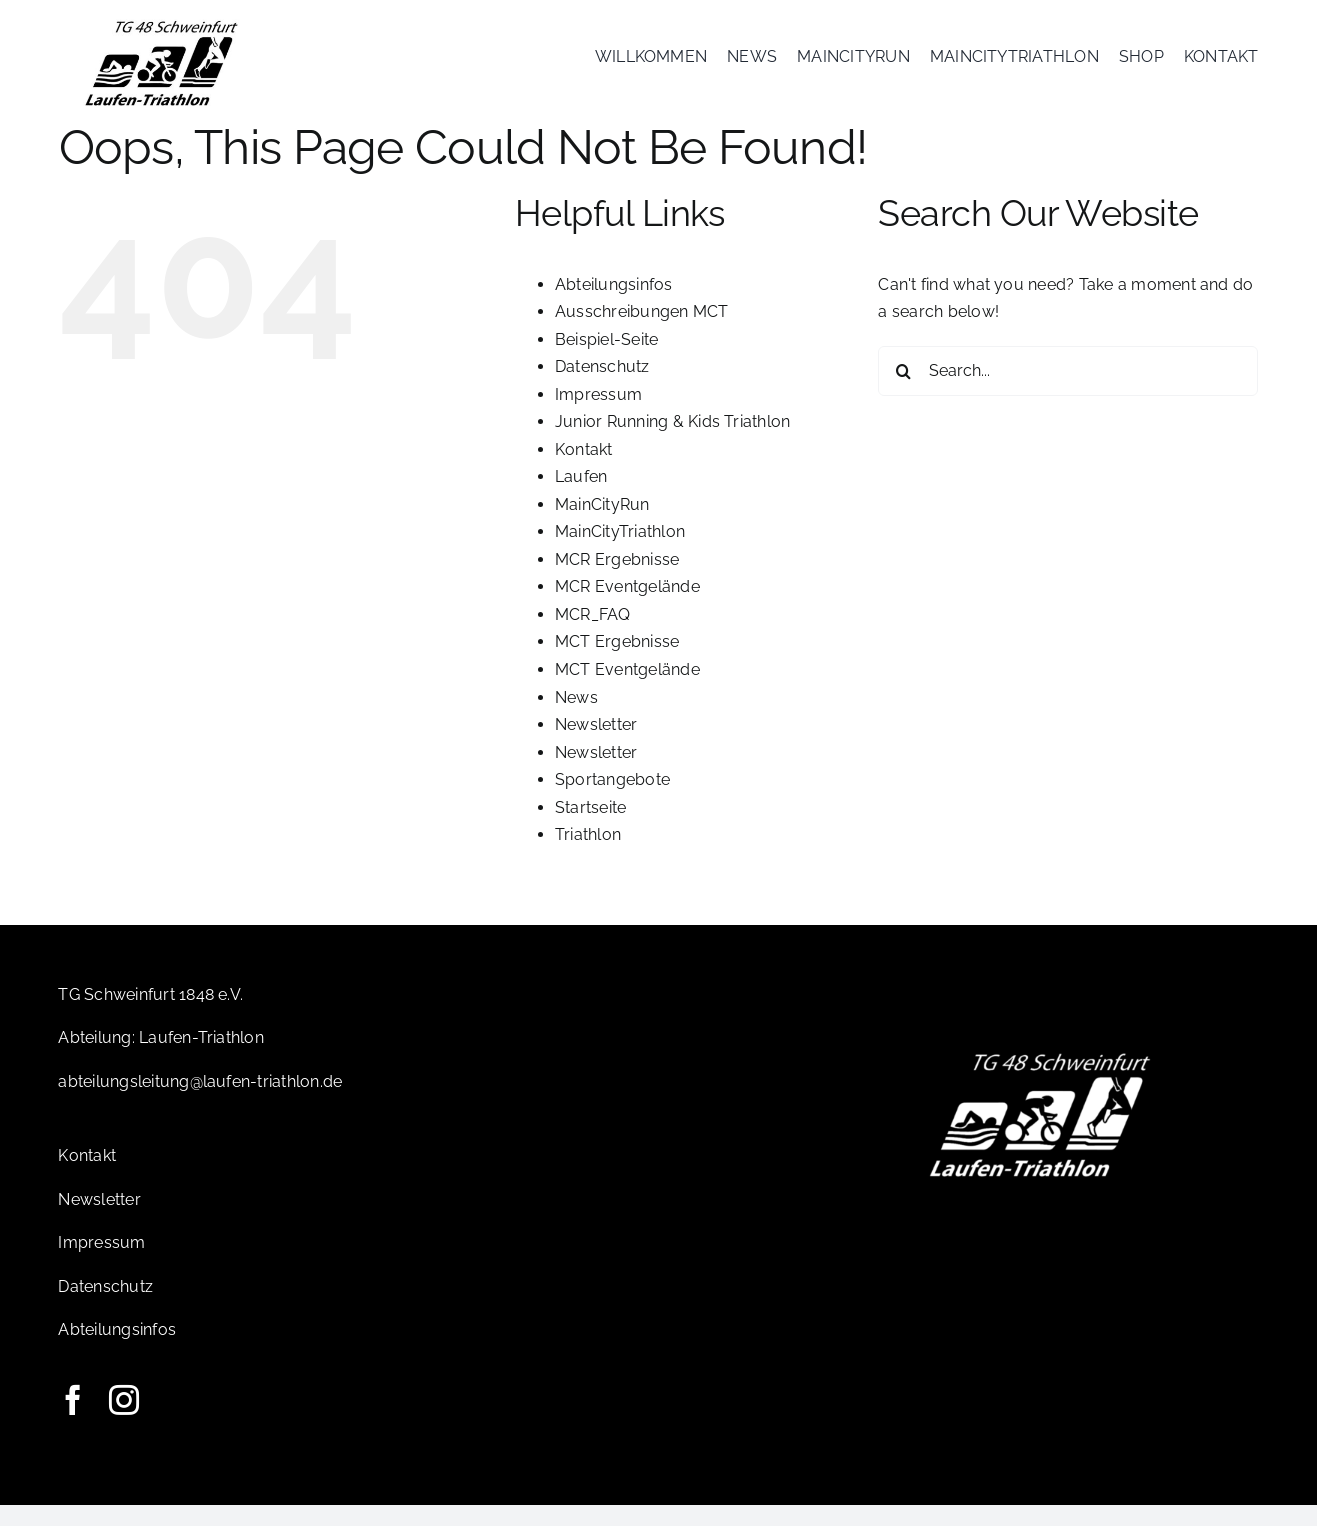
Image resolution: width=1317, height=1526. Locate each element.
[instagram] (124, 1421)
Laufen (581, 497)
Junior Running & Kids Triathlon (672, 442)
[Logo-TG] (161, 22)
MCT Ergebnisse (617, 662)
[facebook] (73, 1421)
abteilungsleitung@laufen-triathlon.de (200, 1102)
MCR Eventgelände (627, 607)
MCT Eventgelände (627, 690)
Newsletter (596, 745)
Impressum (598, 415)
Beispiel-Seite (606, 360)
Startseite (590, 828)
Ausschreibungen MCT (642, 332)
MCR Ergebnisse (617, 580)
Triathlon (588, 855)
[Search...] (1068, 392)
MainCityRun (602, 525)
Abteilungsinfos (614, 305)
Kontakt (584, 470)
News (576, 717)
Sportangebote (612, 800)
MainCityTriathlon (620, 552)
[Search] (903, 392)
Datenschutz (602, 387)
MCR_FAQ (593, 635)
